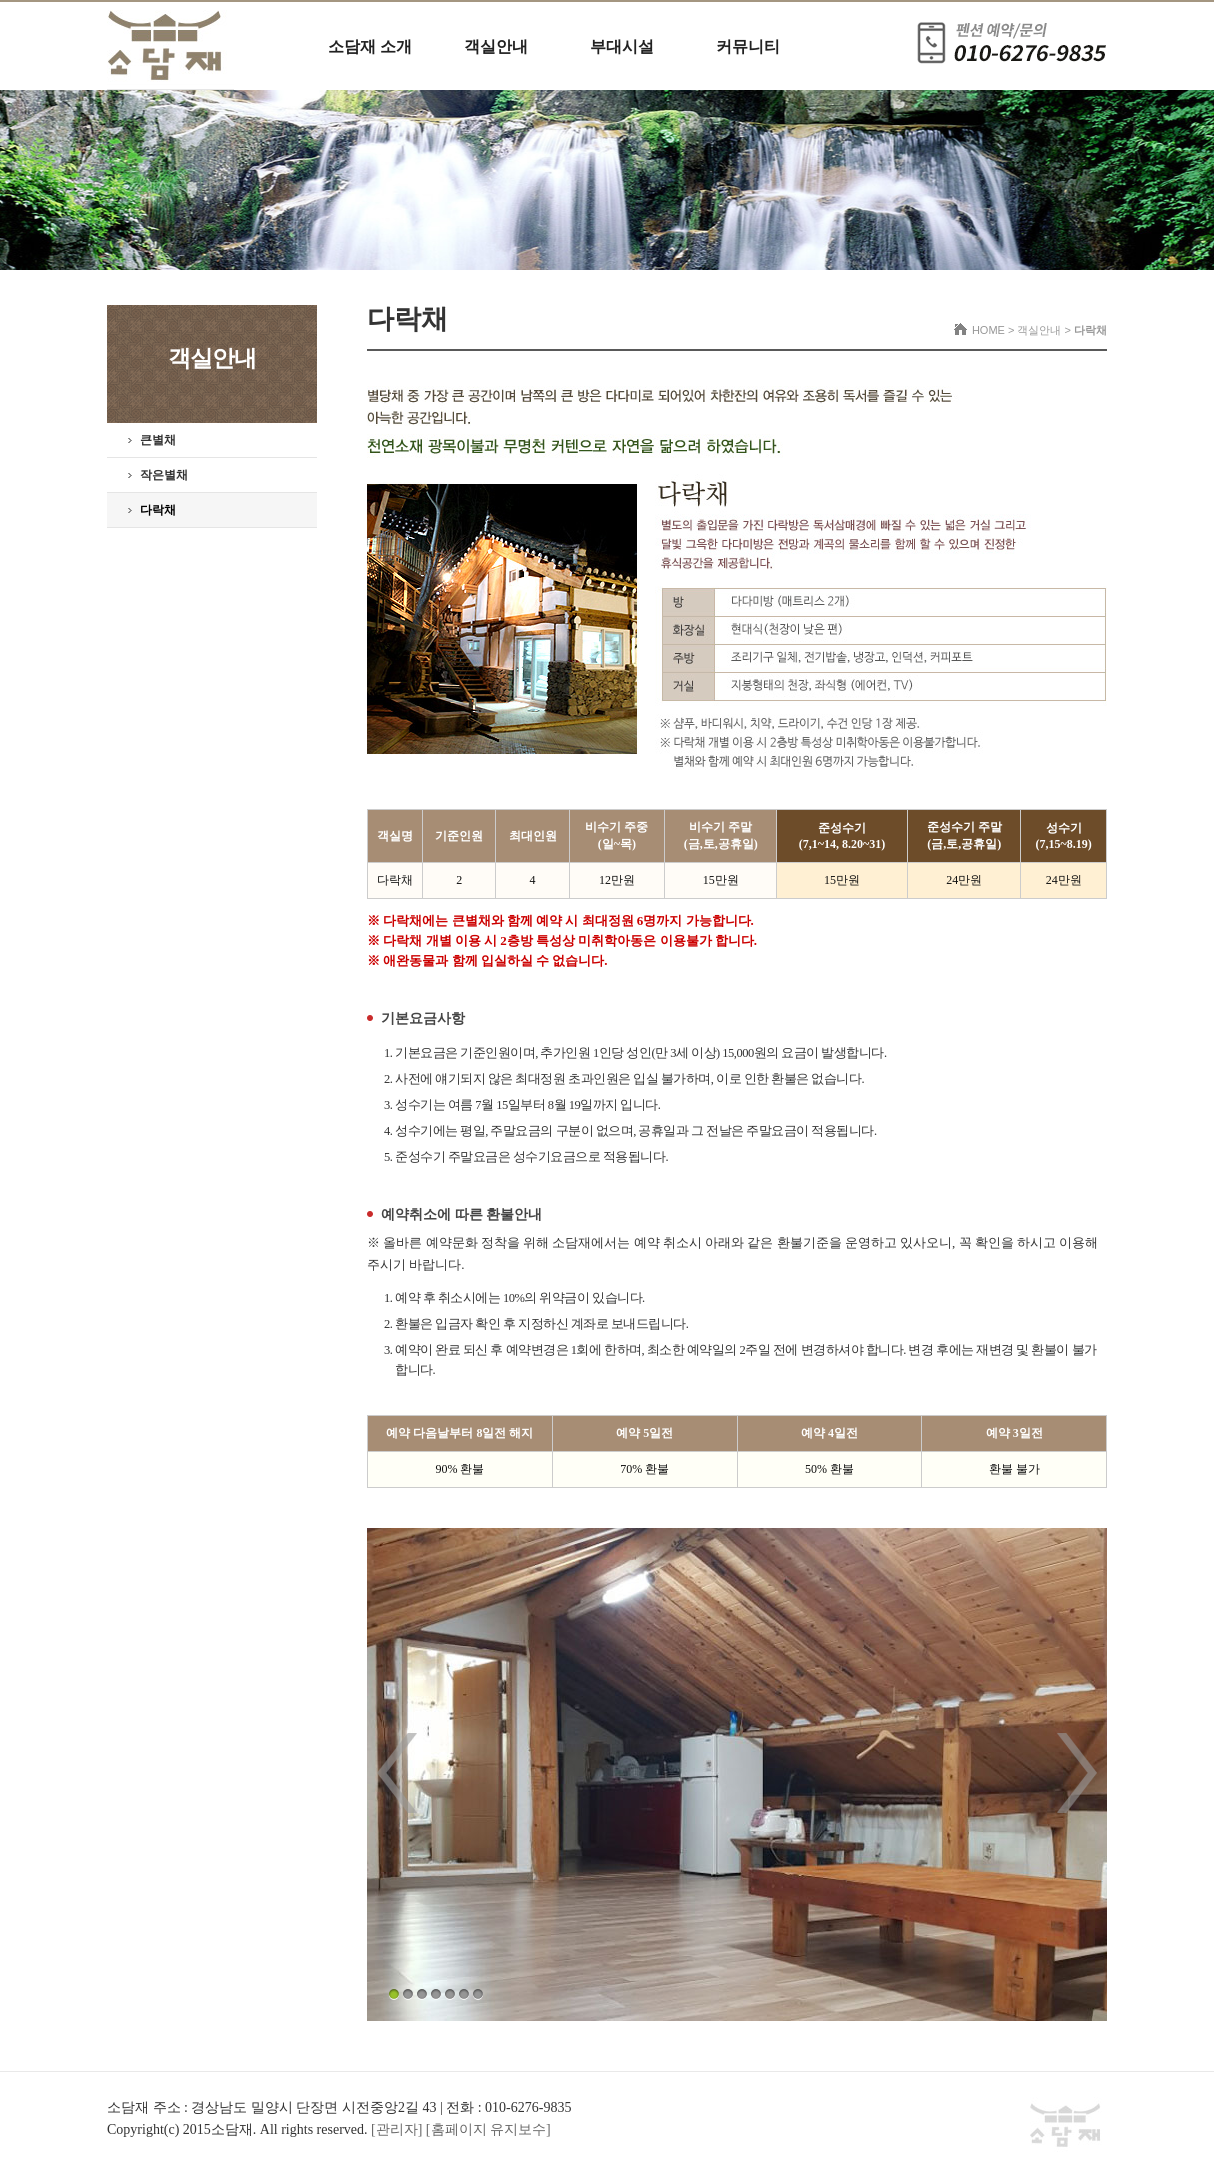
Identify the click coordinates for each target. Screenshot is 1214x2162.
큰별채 (158, 440)
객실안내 (496, 46)
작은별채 (164, 475)
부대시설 (622, 46)
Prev (397, 1773)
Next (1077, 1773)
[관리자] (398, 2129)
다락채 (158, 510)
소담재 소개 (370, 46)
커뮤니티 (748, 46)
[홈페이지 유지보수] (488, 2129)
